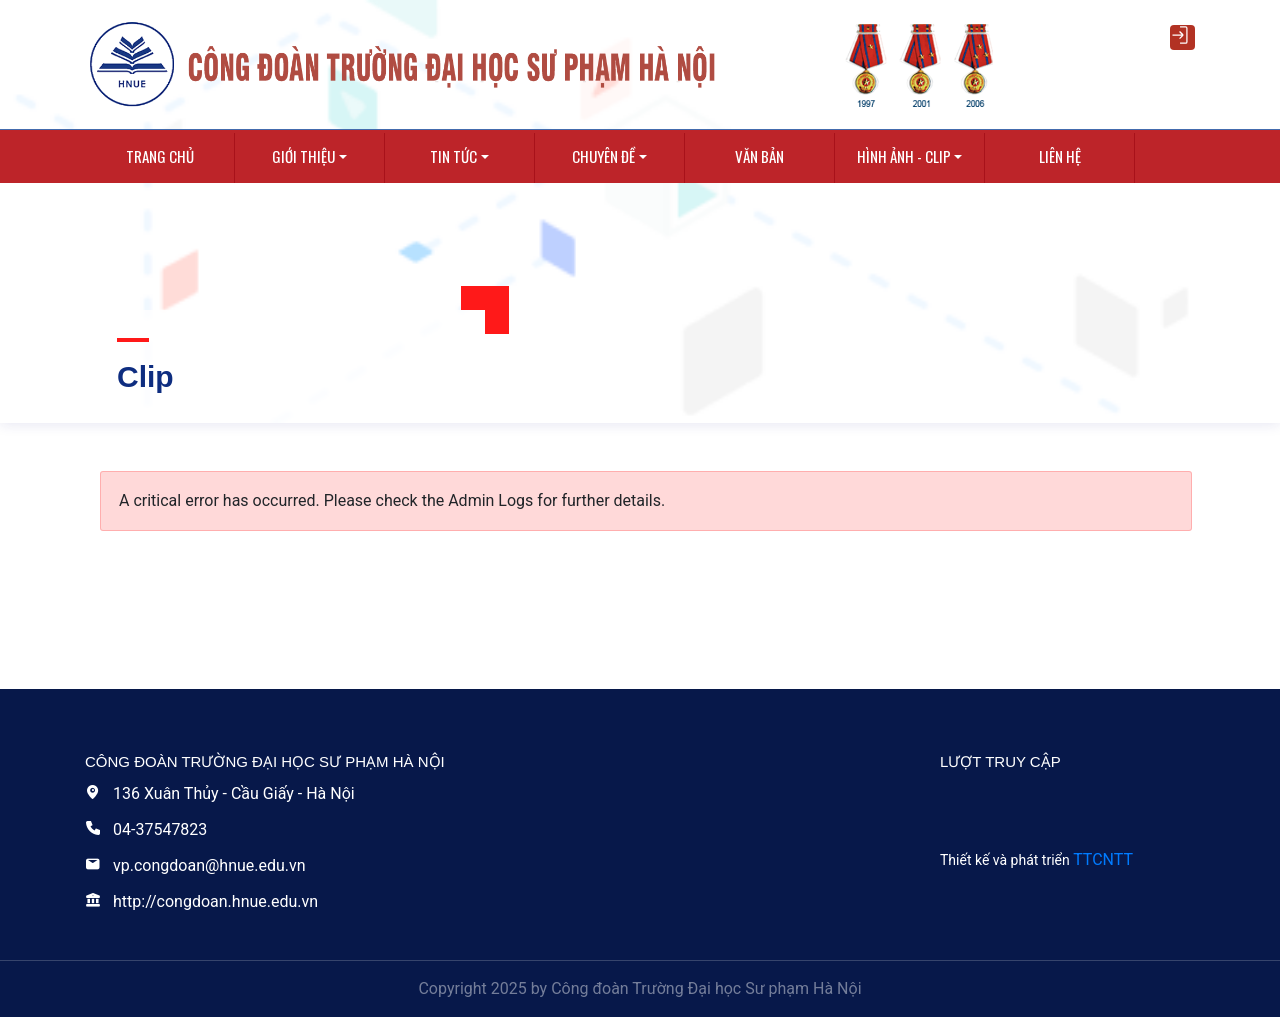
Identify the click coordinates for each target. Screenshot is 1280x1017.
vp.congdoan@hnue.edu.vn (195, 865)
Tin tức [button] (453, 156)
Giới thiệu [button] (303, 156)
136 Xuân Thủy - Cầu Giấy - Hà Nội (220, 793)
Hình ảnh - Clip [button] (904, 156)
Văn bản (759, 156)
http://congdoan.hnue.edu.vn (201, 901)
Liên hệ (1060, 156)
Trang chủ (160, 156)
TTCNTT (1103, 859)
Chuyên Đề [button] (603, 156)
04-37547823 (146, 829)
